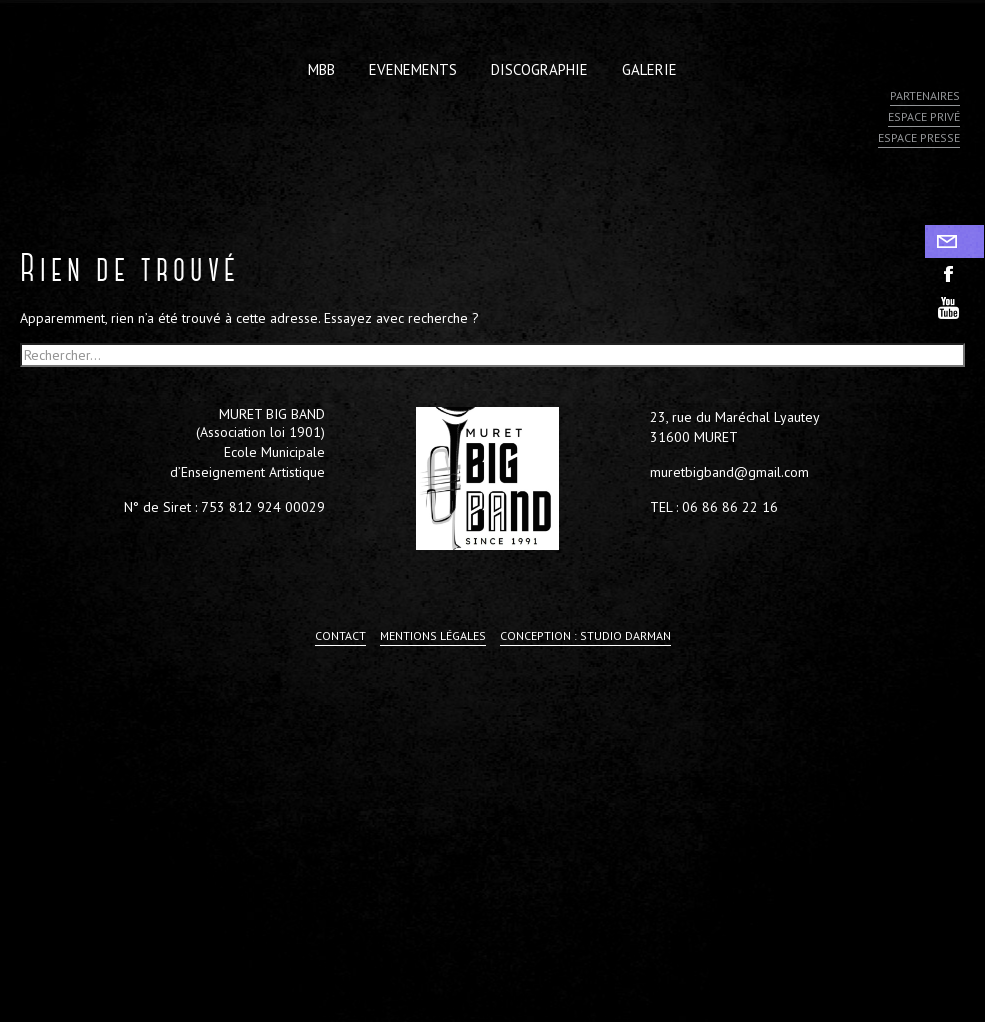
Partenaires (925, 95)
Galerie (649, 69)
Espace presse (919, 137)
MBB (321, 69)
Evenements (413, 69)
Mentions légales (433, 635)
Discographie (539, 69)
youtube (955, 307)
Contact (955, 241)
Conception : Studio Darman (585, 635)
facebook (955, 274)
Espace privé (924, 116)
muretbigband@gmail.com (729, 472)
